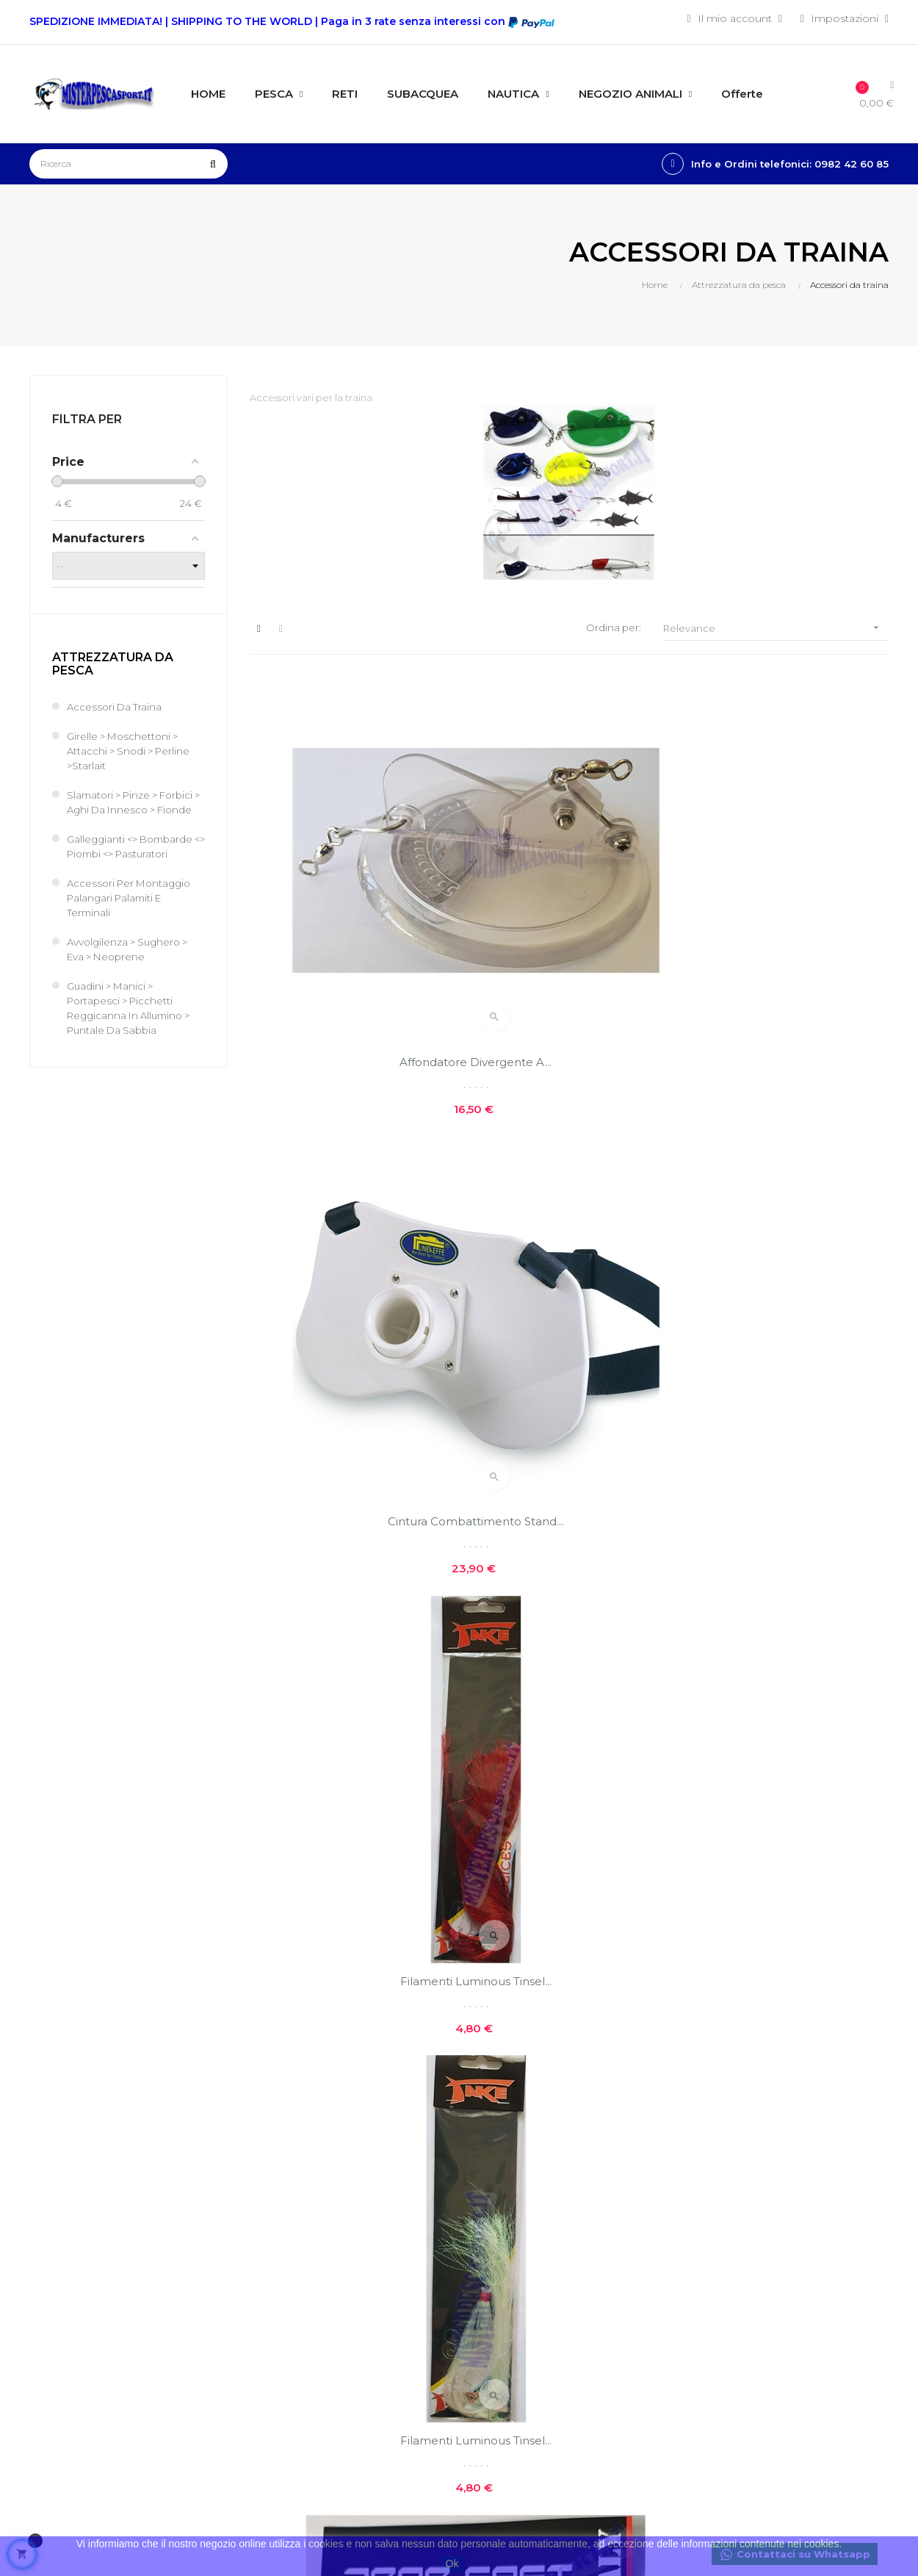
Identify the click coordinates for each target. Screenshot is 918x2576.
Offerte (634, 2213)
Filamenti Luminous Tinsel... (789, 893)
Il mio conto (354, 2231)
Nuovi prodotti (654, 2188)
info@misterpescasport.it (93, 2398)
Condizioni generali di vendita (377, 2364)
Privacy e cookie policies (512, 2260)
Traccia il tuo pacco (371, 2331)
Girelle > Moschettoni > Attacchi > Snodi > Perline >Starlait (132, 751)
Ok (452, 2563)
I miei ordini (353, 2256)
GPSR (485, 2342)
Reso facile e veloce (521, 2317)
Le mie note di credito (380, 2281)
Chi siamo (495, 2188)
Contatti (490, 2292)
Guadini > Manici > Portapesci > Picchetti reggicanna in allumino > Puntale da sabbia (133, 1023)
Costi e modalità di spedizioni (517, 2220)
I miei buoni (354, 2306)
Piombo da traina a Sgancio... (789, 1183)
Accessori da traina (116, 707)
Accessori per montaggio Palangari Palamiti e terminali (132, 913)
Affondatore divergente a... (348, 893)
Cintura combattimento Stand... (569, 893)
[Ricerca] (128, 164)
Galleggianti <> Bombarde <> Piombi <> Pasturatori (134, 862)
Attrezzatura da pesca (112, 664)
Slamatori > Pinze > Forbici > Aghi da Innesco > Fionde (135, 810)
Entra (336, 2206)
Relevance (776, 628)
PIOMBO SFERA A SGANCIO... (568, 1183)
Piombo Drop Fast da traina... (789, 1764)
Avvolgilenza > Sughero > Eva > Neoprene (131, 965)
